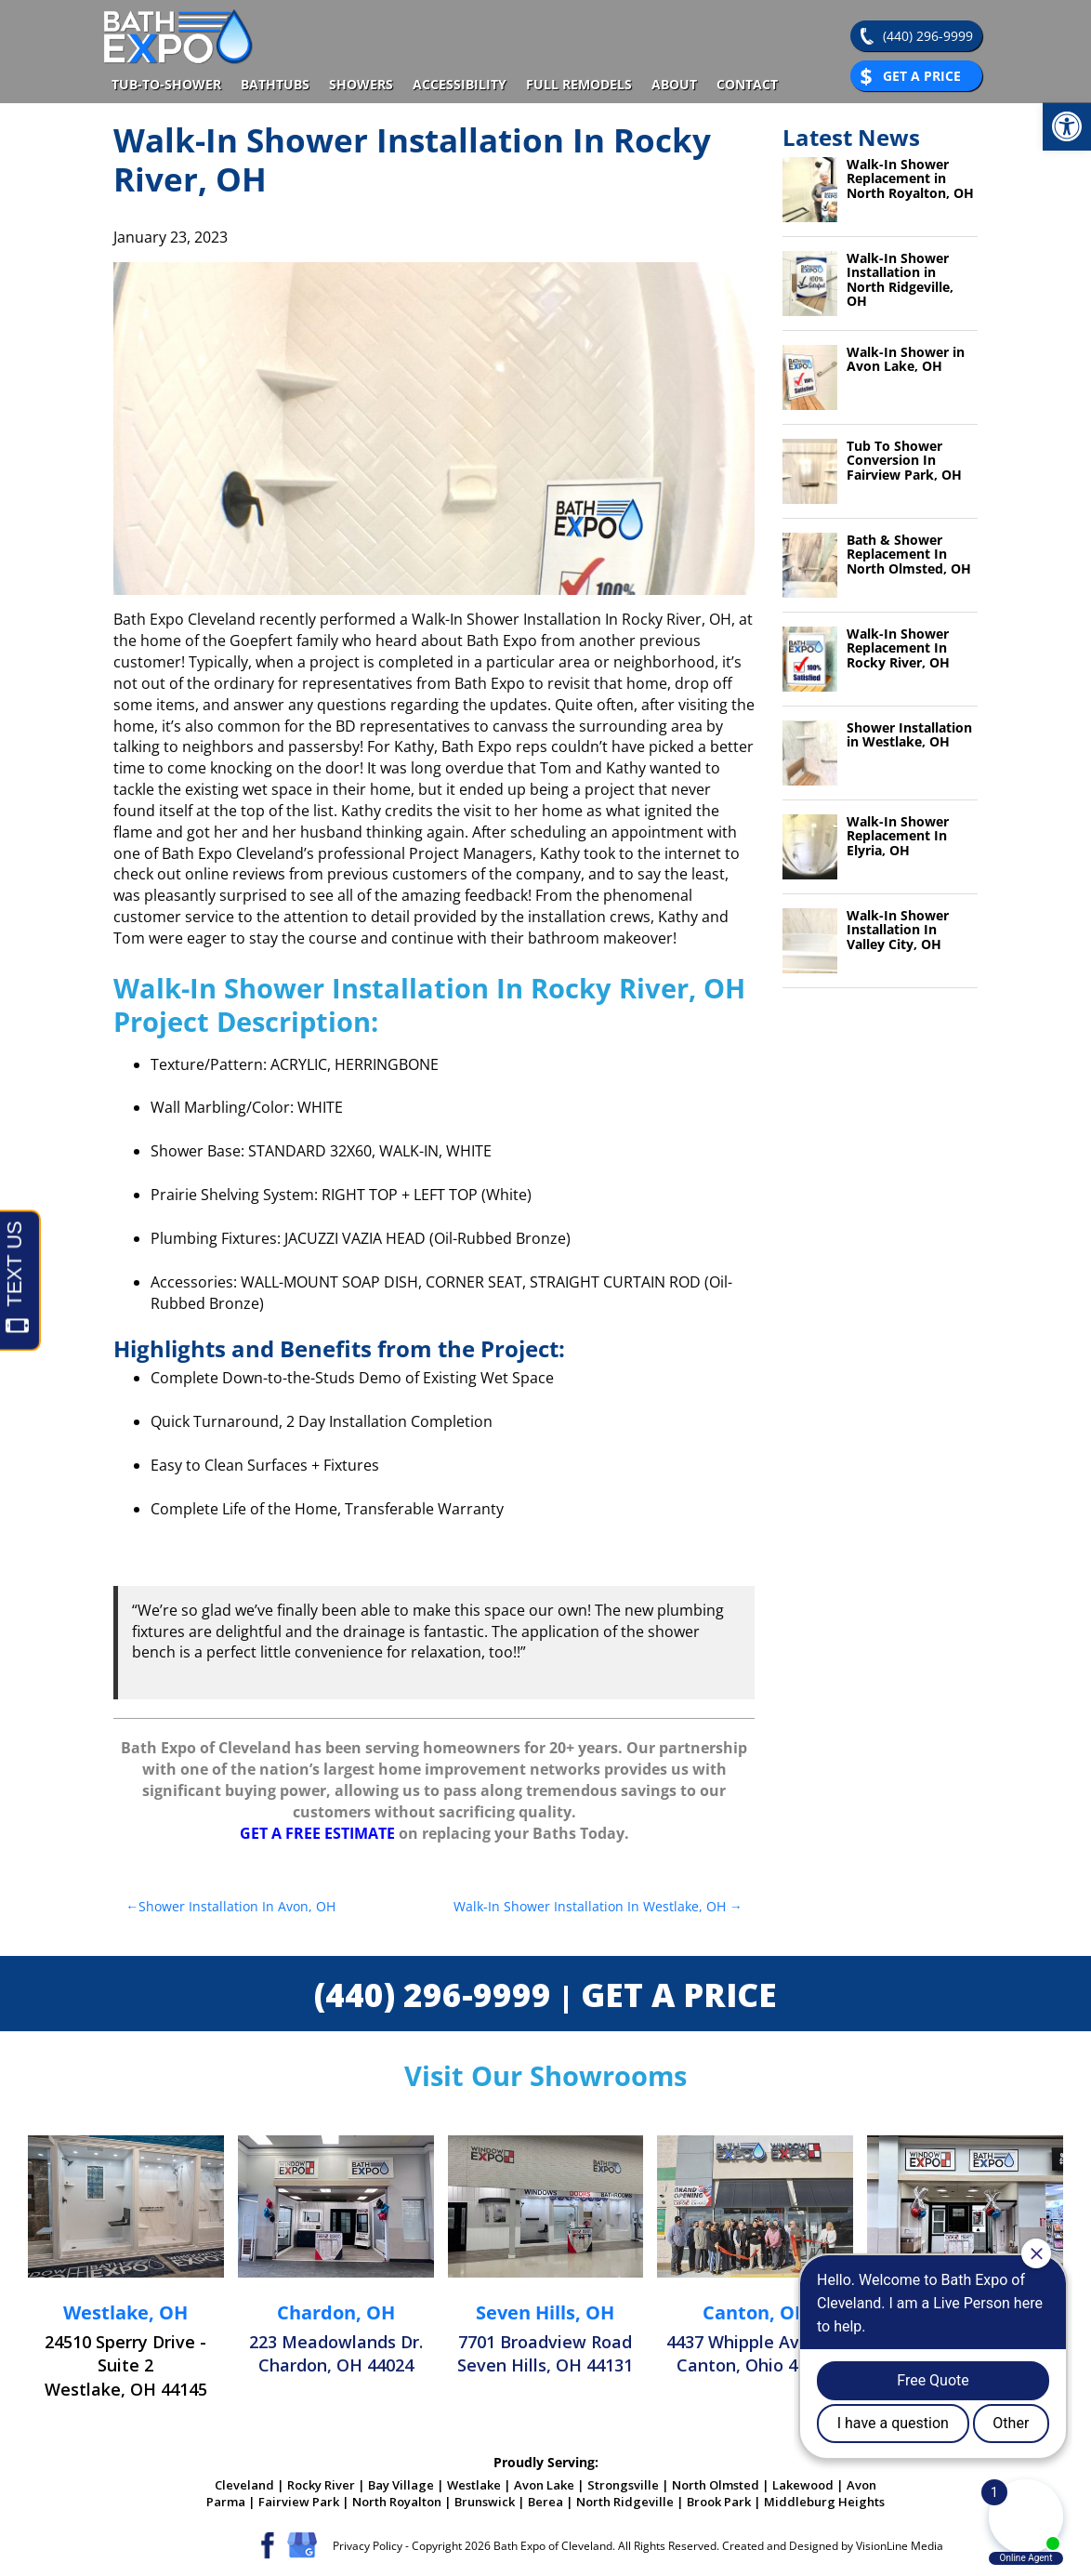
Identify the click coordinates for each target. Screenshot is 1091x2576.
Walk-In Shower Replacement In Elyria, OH (898, 835)
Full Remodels (579, 84)
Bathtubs (275, 84)
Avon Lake (544, 2485)
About (674, 84)
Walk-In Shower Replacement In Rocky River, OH (898, 648)
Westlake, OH (125, 2312)
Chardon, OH (336, 2312)
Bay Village (401, 2485)
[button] (1067, 126)
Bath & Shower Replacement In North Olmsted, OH (909, 554)
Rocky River (321, 2485)
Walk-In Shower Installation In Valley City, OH (898, 929)
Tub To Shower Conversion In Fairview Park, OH (904, 460)
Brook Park (719, 2501)
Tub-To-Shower (166, 84)
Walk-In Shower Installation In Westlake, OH (589, 1906)
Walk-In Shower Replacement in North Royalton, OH (910, 178)
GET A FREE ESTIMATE (317, 1833)
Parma (225, 2501)
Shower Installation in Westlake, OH (909, 734)
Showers (361, 84)
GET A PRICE (679, 1994)
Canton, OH (755, 2312)
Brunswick (484, 2501)
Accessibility (459, 84)
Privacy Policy (367, 2546)
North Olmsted (715, 2485)
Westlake (474, 2485)
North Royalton (396, 2501)
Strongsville (623, 2485)
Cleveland (244, 2485)
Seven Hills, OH (545, 2312)
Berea (545, 2501)
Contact (747, 84)
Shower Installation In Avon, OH (236, 1906)
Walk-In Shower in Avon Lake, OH (906, 359)
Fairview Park (298, 2501)
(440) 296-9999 (928, 36)
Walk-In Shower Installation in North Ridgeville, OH (900, 279)
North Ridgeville (625, 2501)
